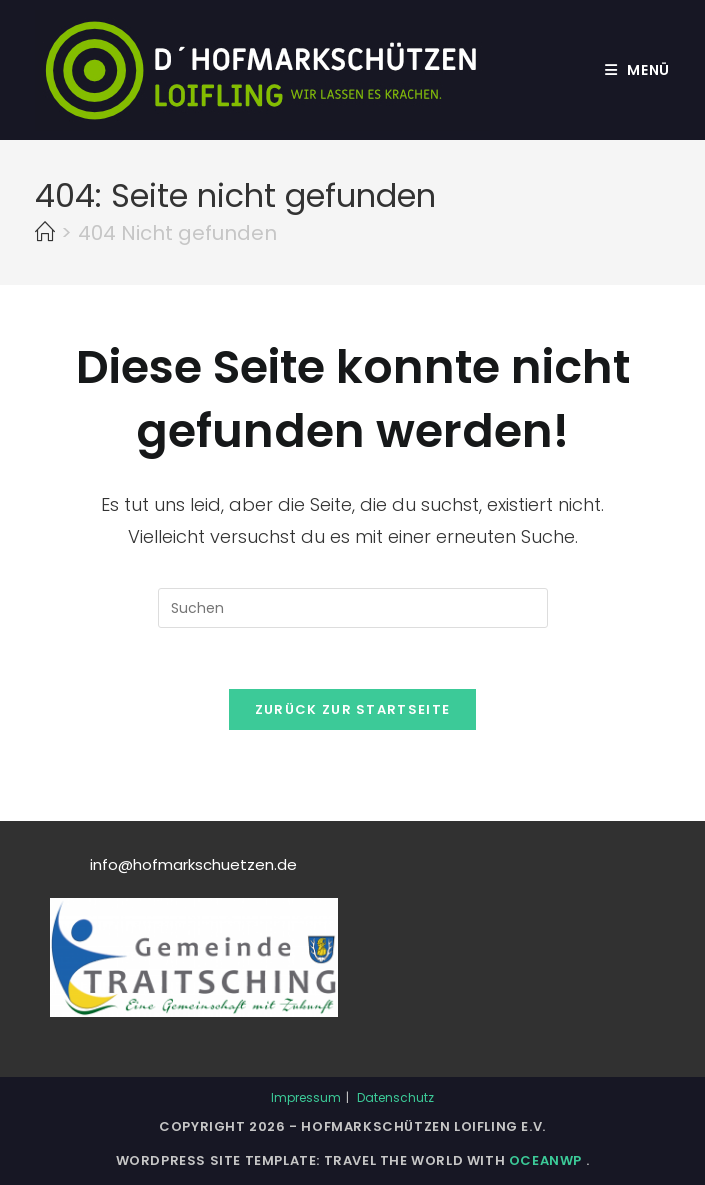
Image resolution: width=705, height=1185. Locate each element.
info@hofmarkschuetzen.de (193, 864)
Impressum (306, 1097)
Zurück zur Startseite (352, 709)
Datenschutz (395, 1097)
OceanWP (547, 1160)
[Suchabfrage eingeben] (353, 608)
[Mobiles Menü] (637, 70)
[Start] (45, 233)
